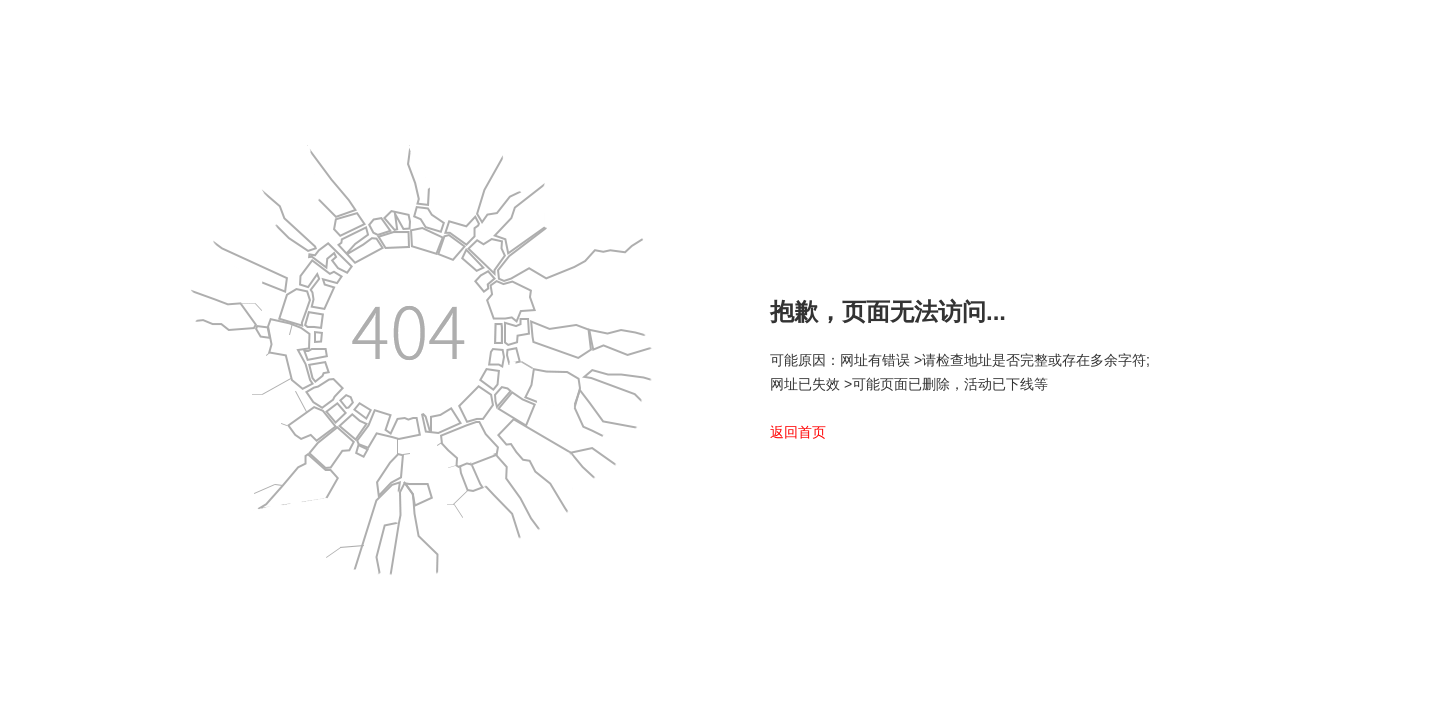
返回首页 (798, 432)
